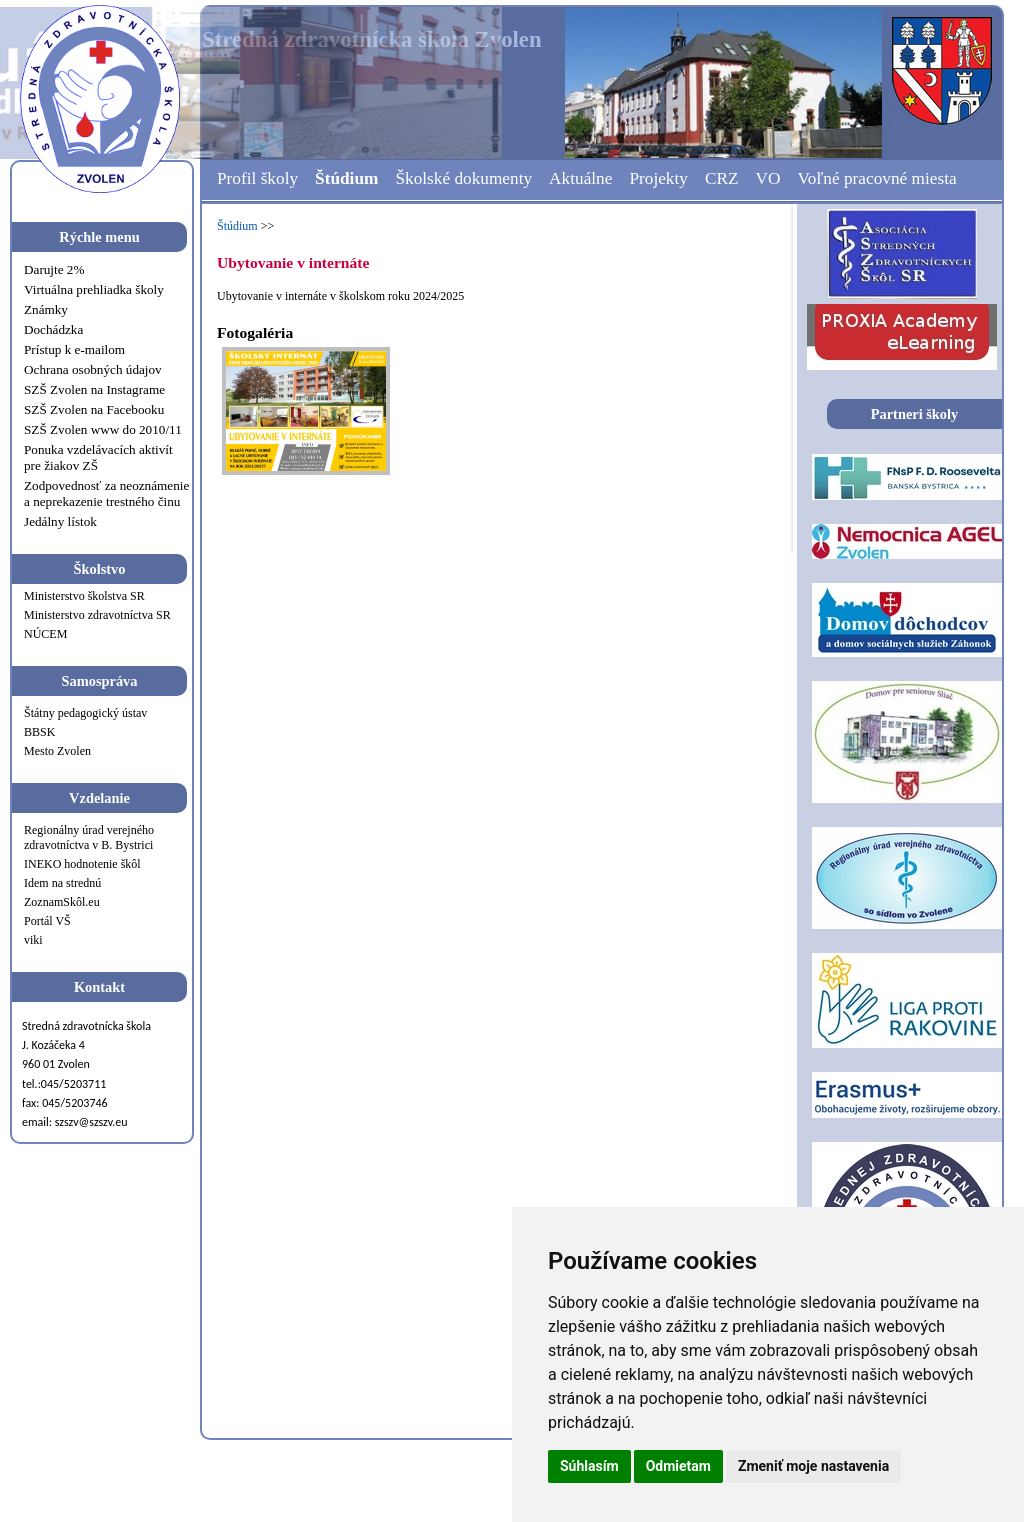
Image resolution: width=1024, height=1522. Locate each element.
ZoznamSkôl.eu (62, 902)
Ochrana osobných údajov (93, 369)
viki (33, 940)
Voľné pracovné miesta (876, 178)
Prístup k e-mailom (74, 349)
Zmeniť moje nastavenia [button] (813, 1466)
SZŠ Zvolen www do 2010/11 (103, 429)
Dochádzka (53, 329)
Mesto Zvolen (57, 751)
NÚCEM (45, 634)
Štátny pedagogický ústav (85, 713)
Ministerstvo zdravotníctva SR (97, 615)
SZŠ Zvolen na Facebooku (94, 409)
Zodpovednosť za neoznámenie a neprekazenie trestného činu (106, 493)
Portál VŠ (47, 921)
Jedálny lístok (60, 521)
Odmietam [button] (678, 1466)
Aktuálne (580, 178)
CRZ (722, 178)
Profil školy (257, 178)
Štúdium (346, 178)
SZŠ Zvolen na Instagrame (94, 389)
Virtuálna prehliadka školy (94, 289)
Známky (46, 309)
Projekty (658, 178)
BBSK (39, 732)
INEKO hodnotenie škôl (82, 864)
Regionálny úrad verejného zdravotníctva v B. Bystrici (89, 837)
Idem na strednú (62, 883)
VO (768, 178)
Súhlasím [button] (589, 1466)
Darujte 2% (54, 269)
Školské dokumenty (463, 178)
